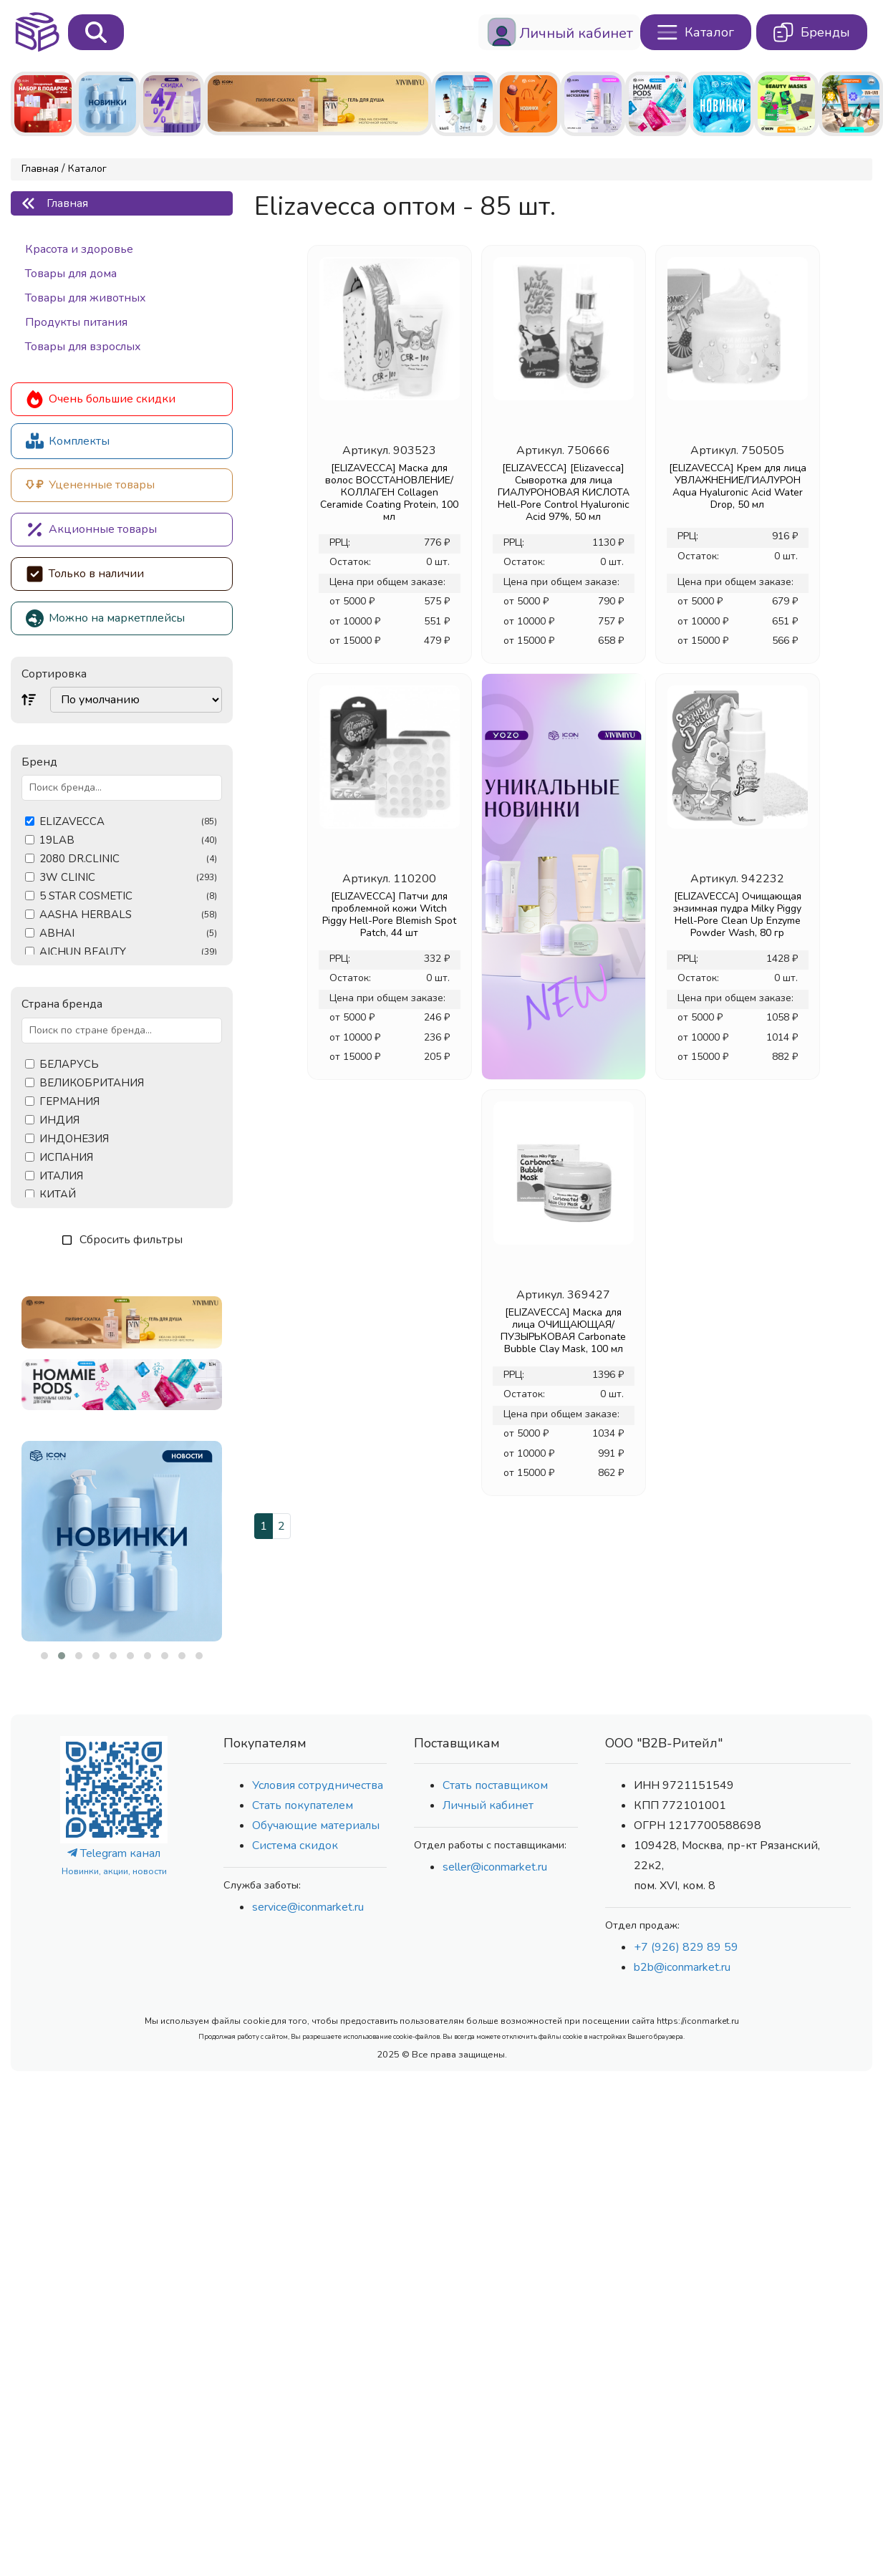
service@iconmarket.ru (308, 1907)
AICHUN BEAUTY (128, 952)
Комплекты (68, 441)
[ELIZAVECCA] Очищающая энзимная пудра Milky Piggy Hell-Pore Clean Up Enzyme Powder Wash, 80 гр (737, 914)
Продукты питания (76, 322)
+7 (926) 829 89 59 (686, 1947)
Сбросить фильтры (122, 1240)
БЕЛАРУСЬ (69, 1064)
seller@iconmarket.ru (495, 1867)
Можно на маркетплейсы (105, 618)
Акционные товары (91, 530)
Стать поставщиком (495, 1785)
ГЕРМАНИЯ (69, 1102)
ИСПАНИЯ (66, 1157)
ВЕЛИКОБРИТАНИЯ (91, 1083)
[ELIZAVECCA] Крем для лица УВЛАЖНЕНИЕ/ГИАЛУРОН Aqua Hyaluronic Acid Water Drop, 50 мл (737, 486)
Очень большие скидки (100, 399)
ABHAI (128, 933)
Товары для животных (85, 298)
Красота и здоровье (79, 249)
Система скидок (295, 1845)
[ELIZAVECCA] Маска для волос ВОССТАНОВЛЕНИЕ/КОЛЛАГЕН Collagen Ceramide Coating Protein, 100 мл (389, 492)
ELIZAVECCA (128, 822)
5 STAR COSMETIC (128, 896)
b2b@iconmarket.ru (682, 1967)
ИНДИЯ (59, 1120)
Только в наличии (85, 574)
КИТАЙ (57, 1195)
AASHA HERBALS (128, 915)
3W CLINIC (128, 877)
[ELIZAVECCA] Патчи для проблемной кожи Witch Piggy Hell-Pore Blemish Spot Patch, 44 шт (389, 914)
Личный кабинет (488, 1805)
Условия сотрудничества (317, 1785)
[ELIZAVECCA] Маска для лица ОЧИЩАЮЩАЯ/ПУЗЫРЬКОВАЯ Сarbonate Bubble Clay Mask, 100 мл (563, 1330)
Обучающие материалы (316, 1825)
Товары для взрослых (83, 346)
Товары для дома (71, 273)
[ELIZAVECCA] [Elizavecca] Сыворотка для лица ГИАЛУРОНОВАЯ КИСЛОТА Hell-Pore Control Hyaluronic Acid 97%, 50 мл (563, 492)
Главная (40, 168)
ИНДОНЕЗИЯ (74, 1139)
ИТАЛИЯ (61, 1176)
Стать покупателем (302, 1805)
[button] (44, 1656)
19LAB (128, 840)
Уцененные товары (90, 485)
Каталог (87, 168)
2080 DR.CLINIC (128, 859)
